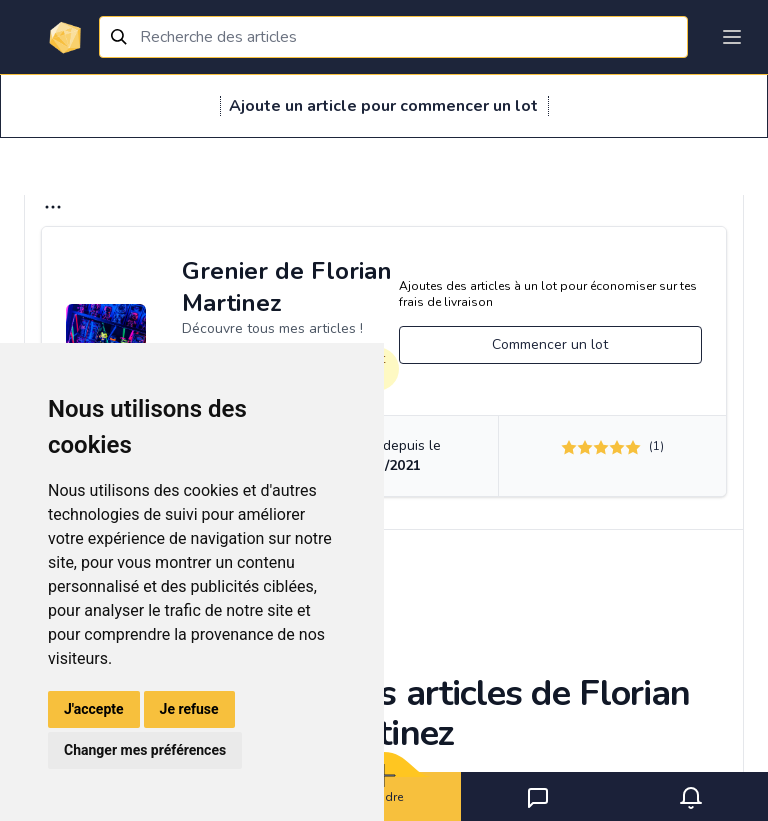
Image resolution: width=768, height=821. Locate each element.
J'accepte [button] (94, 709)
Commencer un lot (550, 344)
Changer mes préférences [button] (145, 750)
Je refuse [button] (189, 709)
